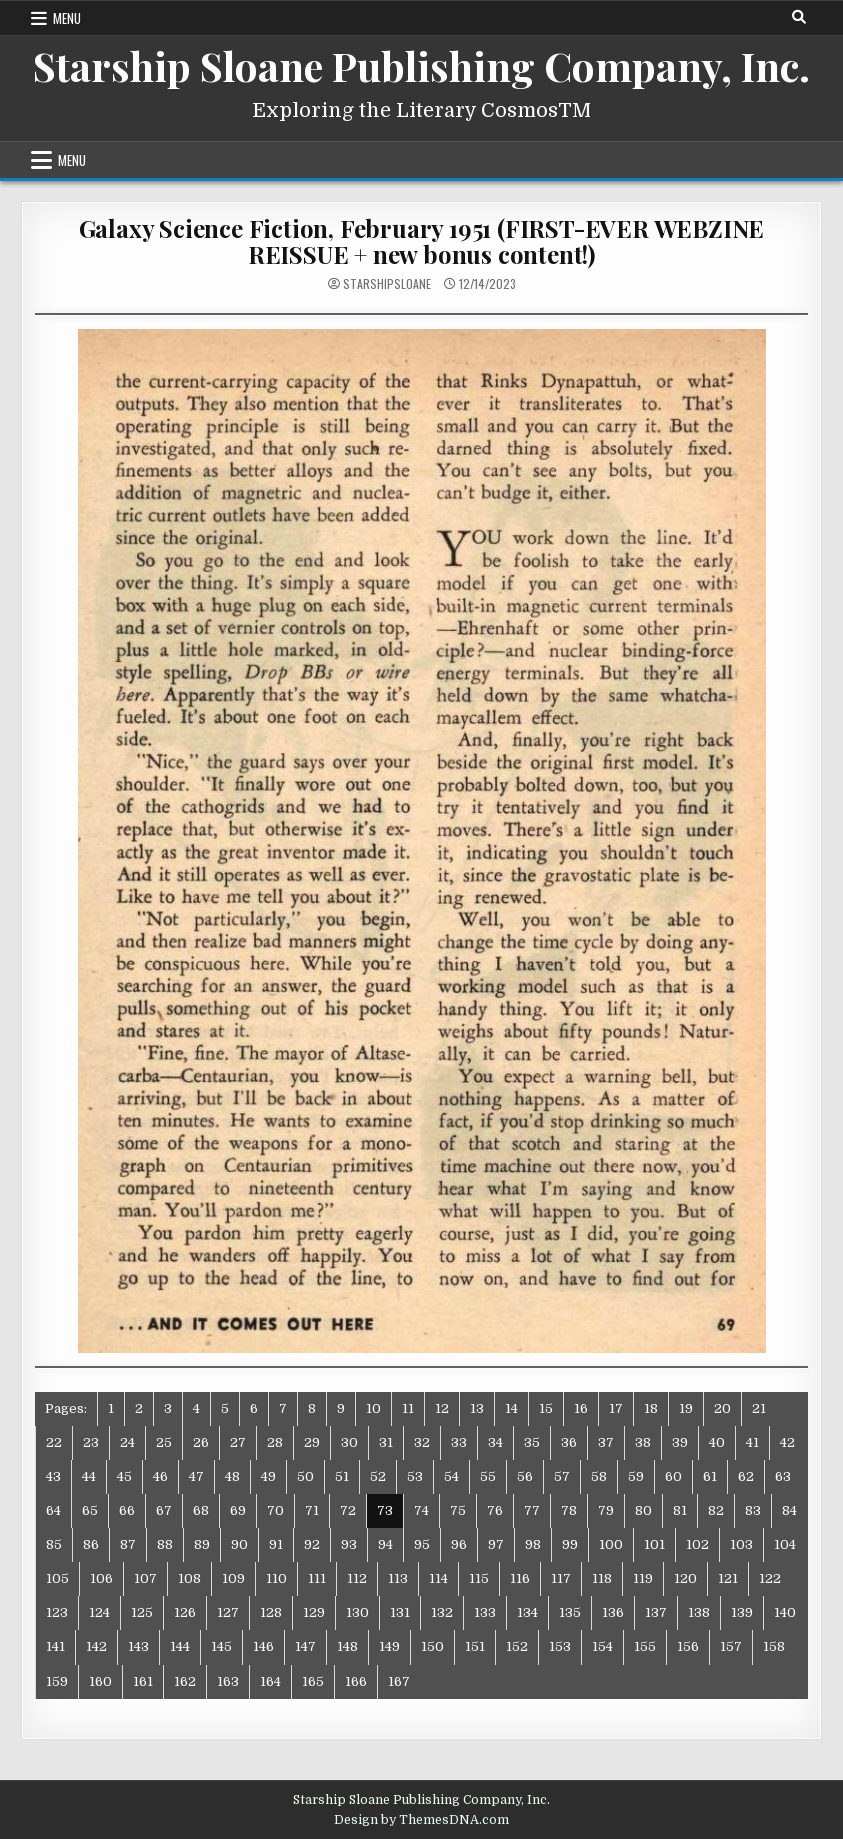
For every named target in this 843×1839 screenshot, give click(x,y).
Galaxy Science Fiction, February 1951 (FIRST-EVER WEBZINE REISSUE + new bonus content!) (422, 241)
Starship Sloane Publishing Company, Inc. (421, 65)
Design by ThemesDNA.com (421, 1820)
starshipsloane (387, 284)
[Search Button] (799, 17)
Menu (67, 18)
